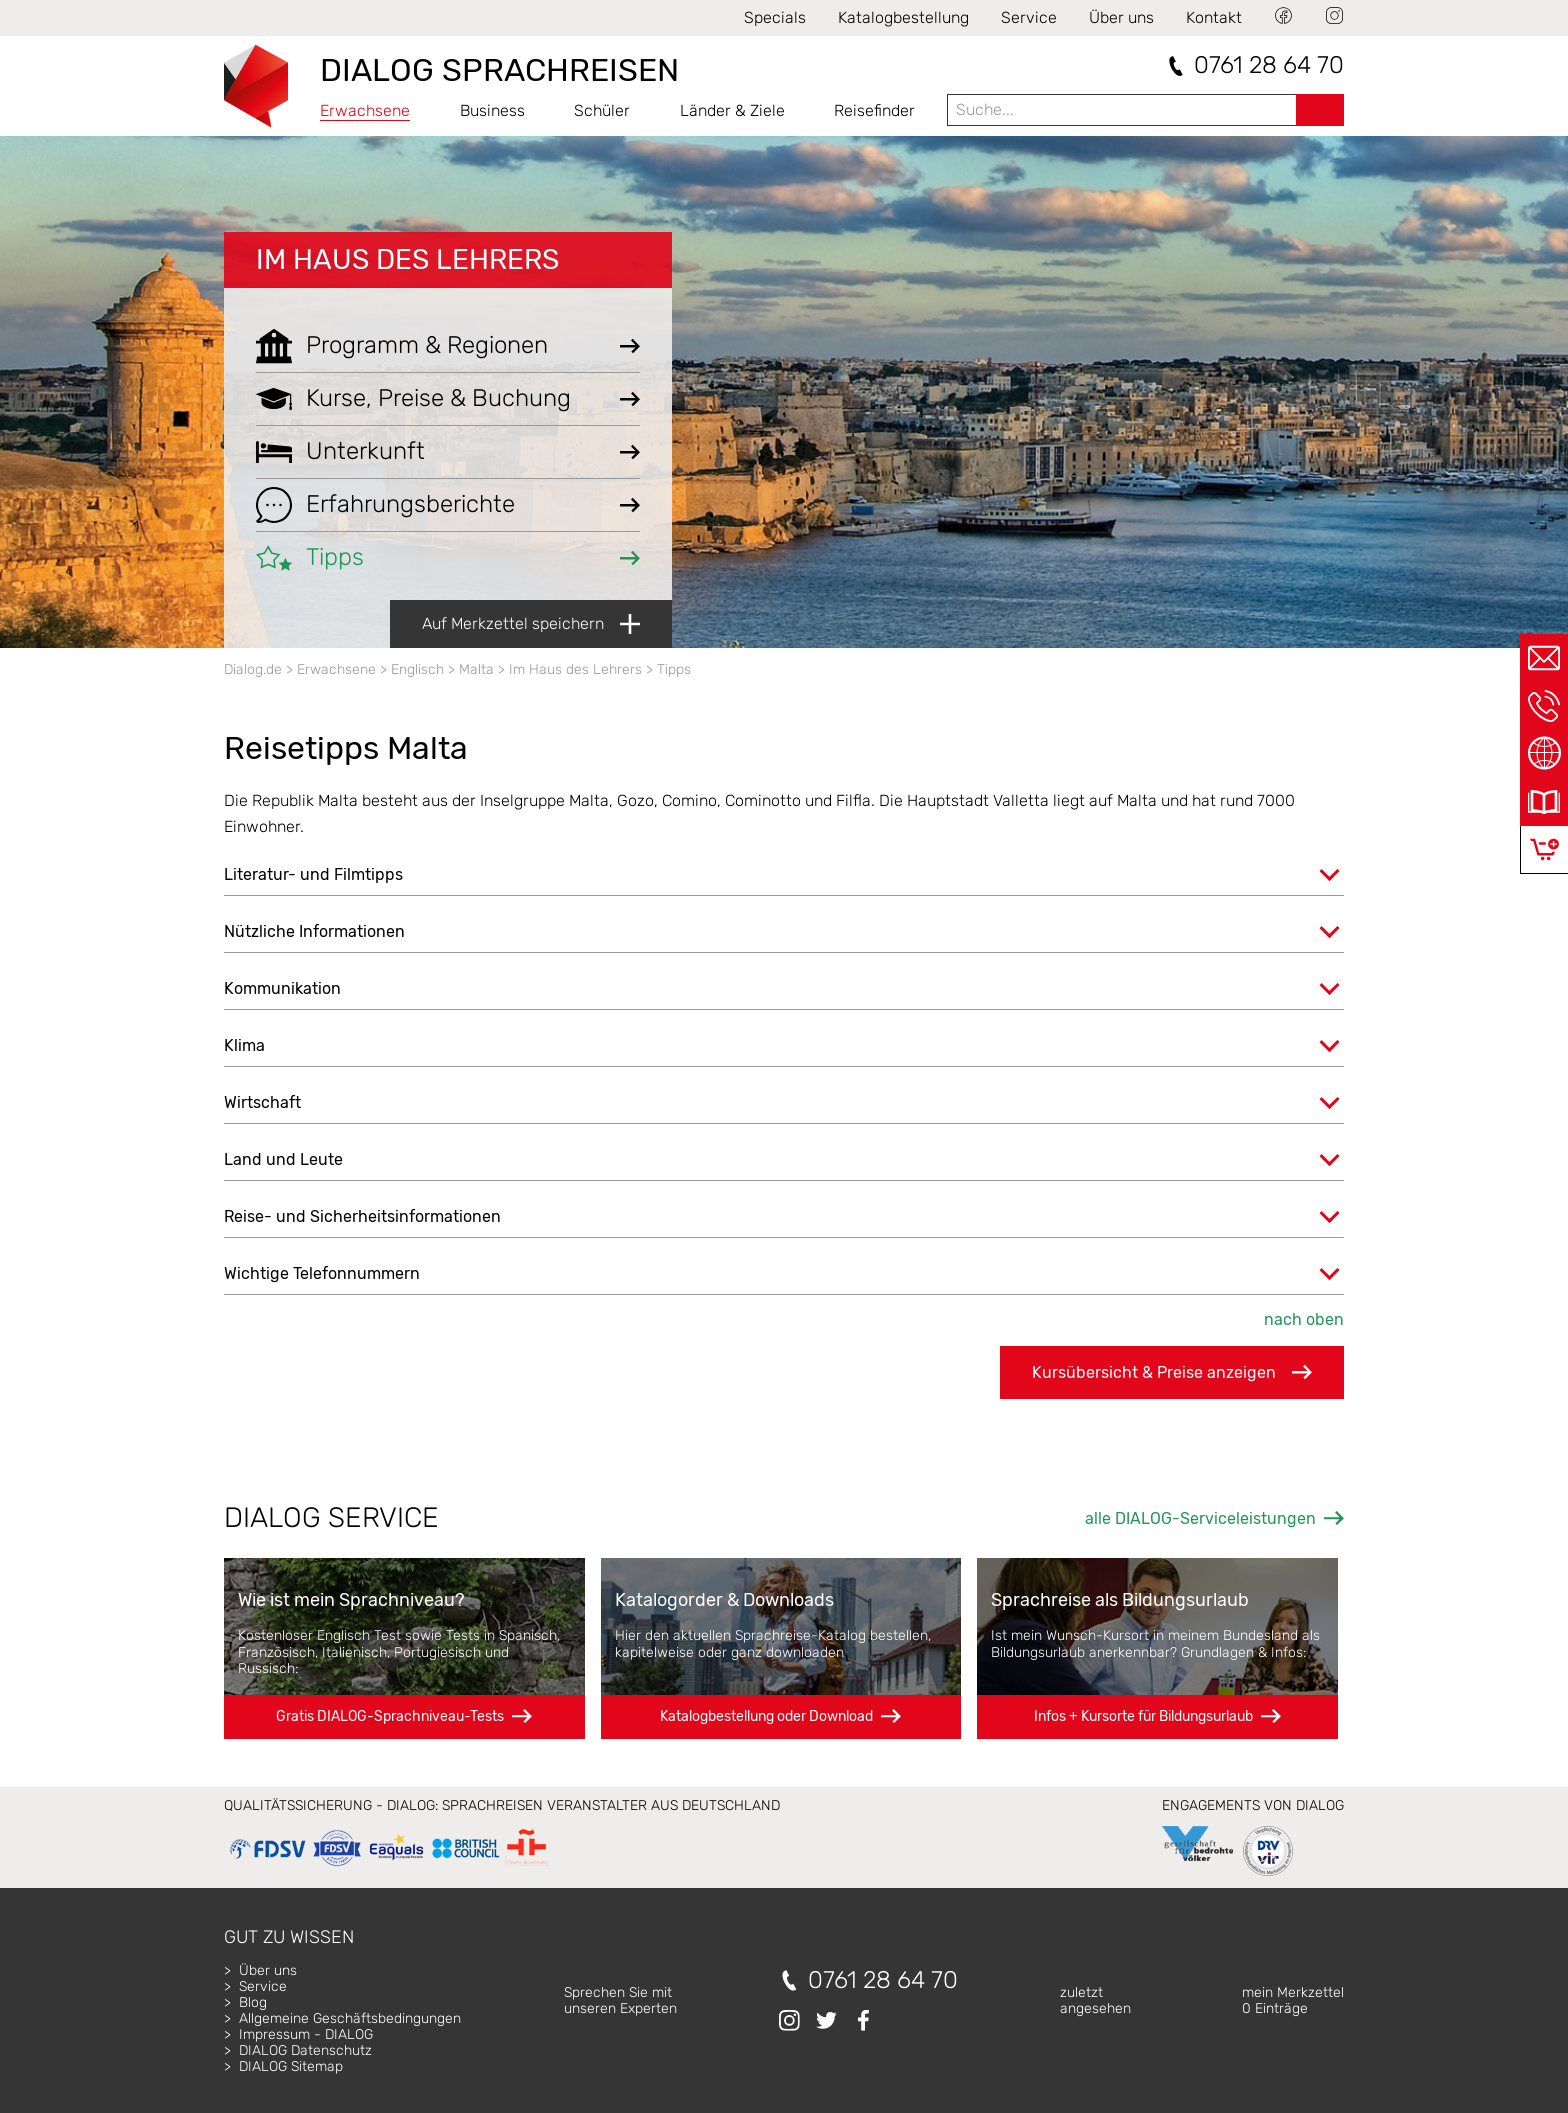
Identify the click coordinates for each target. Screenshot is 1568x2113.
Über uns (1121, 17)
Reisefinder (874, 110)
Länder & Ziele (732, 110)
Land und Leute (283, 1159)
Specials (775, 17)
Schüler (602, 110)
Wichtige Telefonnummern (322, 1273)
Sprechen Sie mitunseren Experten (620, 2000)
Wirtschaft (262, 1102)
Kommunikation (282, 988)
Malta (476, 669)
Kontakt (1214, 17)
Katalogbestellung (903, 17)
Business (492, 110)
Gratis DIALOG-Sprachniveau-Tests (390, 1716)
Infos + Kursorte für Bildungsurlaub (1143, 1716)
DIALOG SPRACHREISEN (499, 70)
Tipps (674, 669)
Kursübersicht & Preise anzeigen (1172, 1372)
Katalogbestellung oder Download (766, 1716)
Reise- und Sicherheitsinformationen (362, 1216)
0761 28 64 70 (1269, 65)
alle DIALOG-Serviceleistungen (1200, 1518)
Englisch (417, 669)
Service (1029, 17)
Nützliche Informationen (314, 931)
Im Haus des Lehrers (407, 259)
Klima (244, 1045)
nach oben (1304, 1319)
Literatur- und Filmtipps (313, 874)
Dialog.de (253, 669)
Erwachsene (365, 110)
